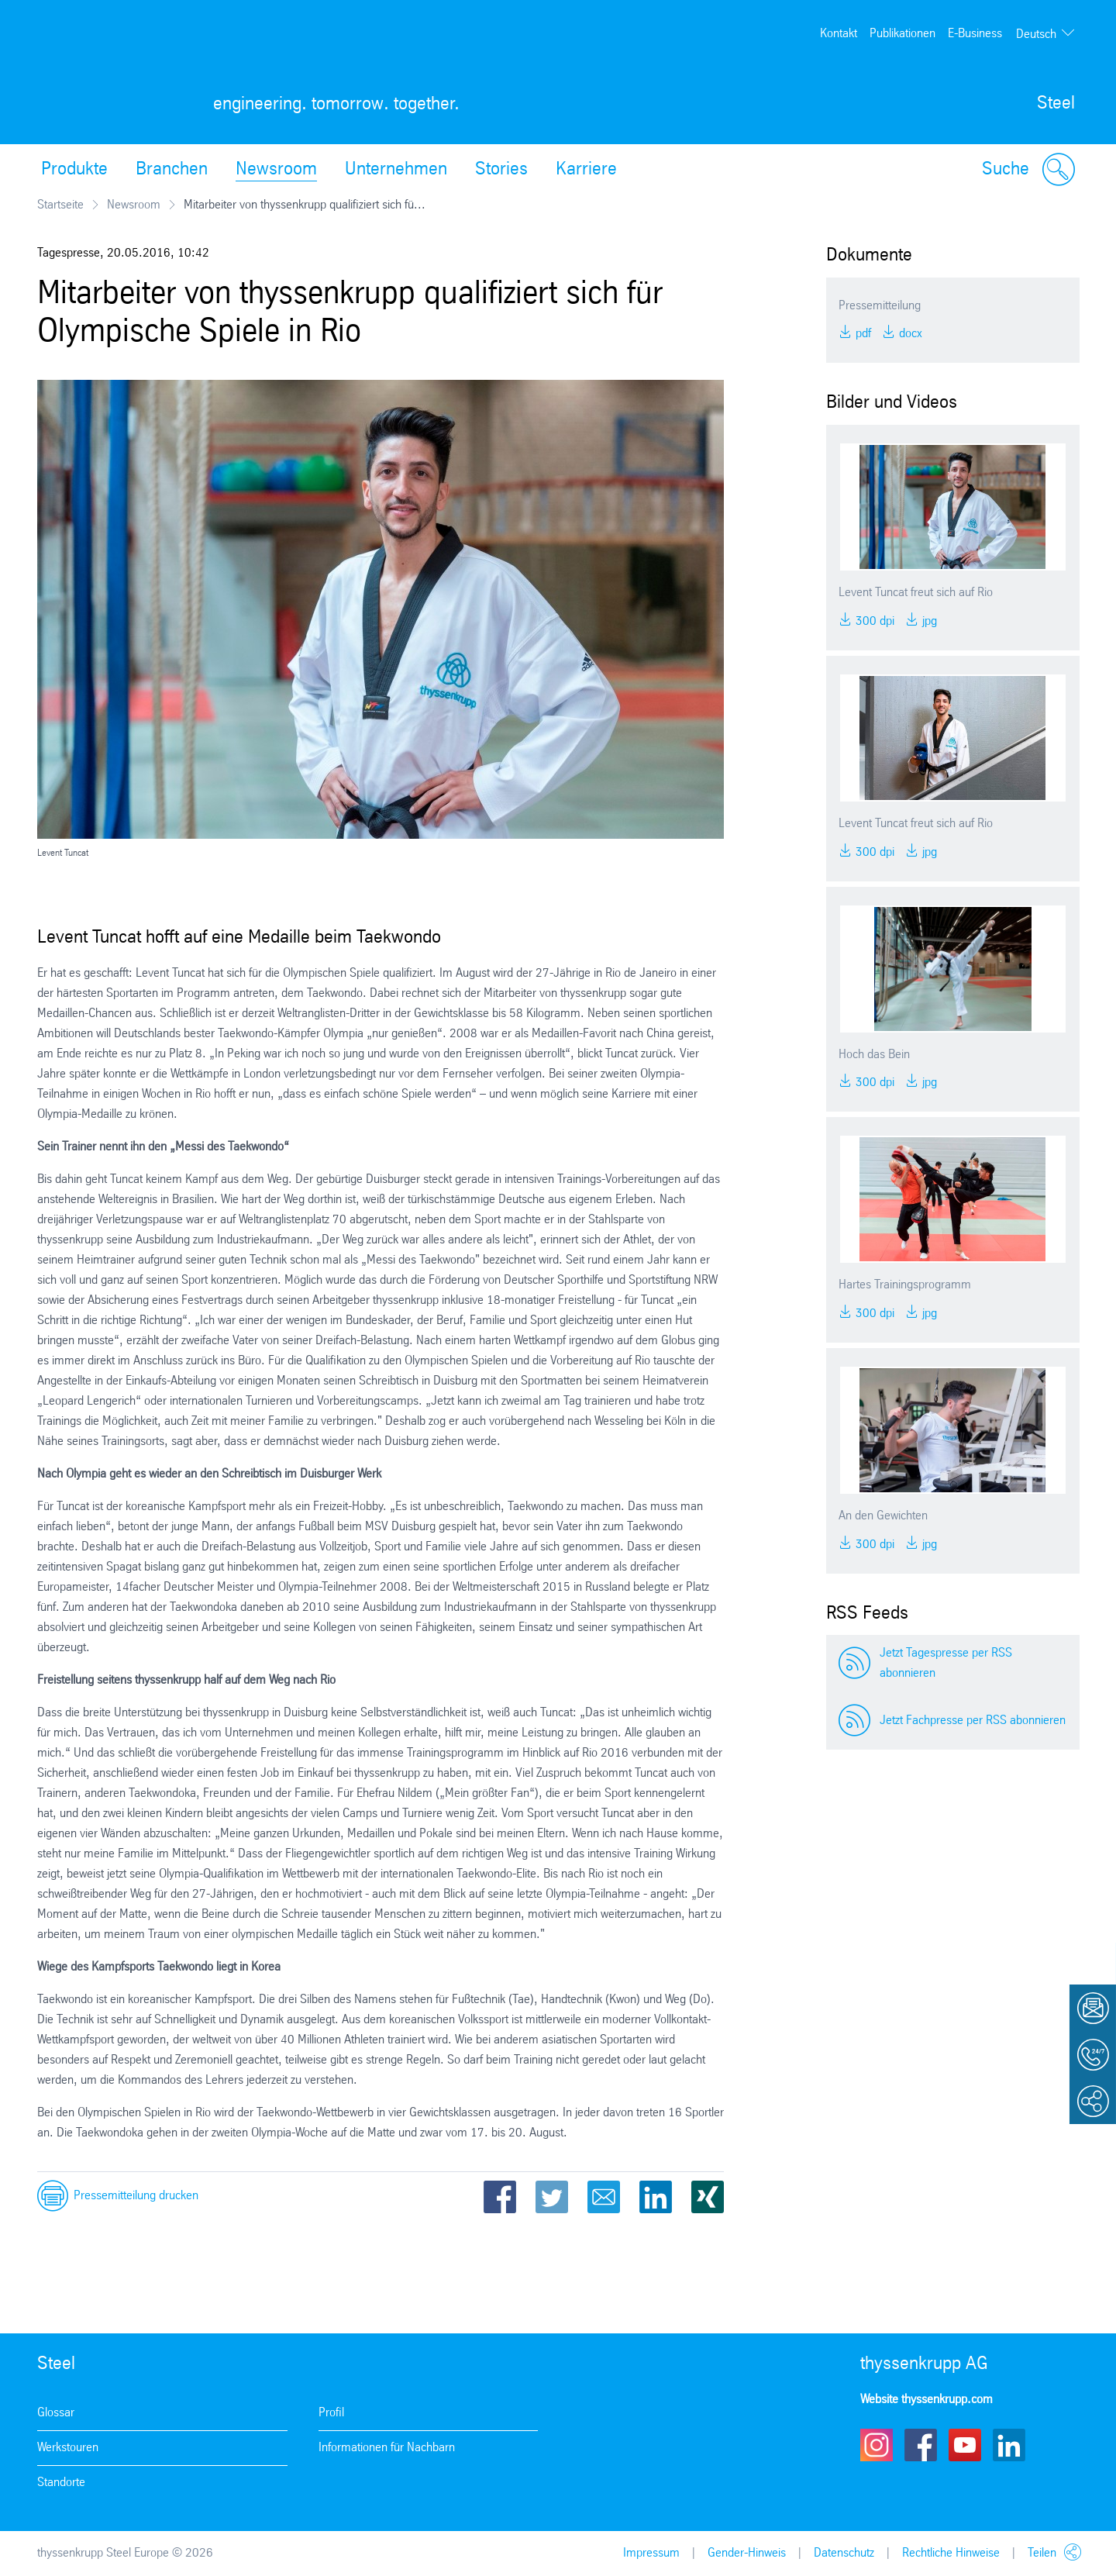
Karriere (586, 169)
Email (603, 2197)
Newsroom (276, 169)
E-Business (975, 34)
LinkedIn (655, 2197)
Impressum (651, 2553)
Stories (501, 169)
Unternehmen (396, 169)
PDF (861, 334)
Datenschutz (844, 2553)
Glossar (55, 2413)
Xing (707, 2197)
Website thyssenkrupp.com (926, 2399)
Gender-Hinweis (747, 2553)
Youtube (965, 2445)
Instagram (876, 2445)
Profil (331, 2413)
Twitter (552, 2197)
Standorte (61, 2482)
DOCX (909, 334)
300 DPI (873, 621)
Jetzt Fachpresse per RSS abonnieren (973, 1720)
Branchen (172, 169)
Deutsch (1036, 34)
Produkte (74, 169)
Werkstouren (67, 2448)
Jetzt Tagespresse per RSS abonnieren (946, 1663)
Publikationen (902, 34)
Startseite (60, 205)
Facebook (500, 2197)
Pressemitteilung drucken (136, 2196)
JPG (928, 621)
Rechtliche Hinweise (951, 2553)
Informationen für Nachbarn (387, 2448)
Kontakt (838, 34)
